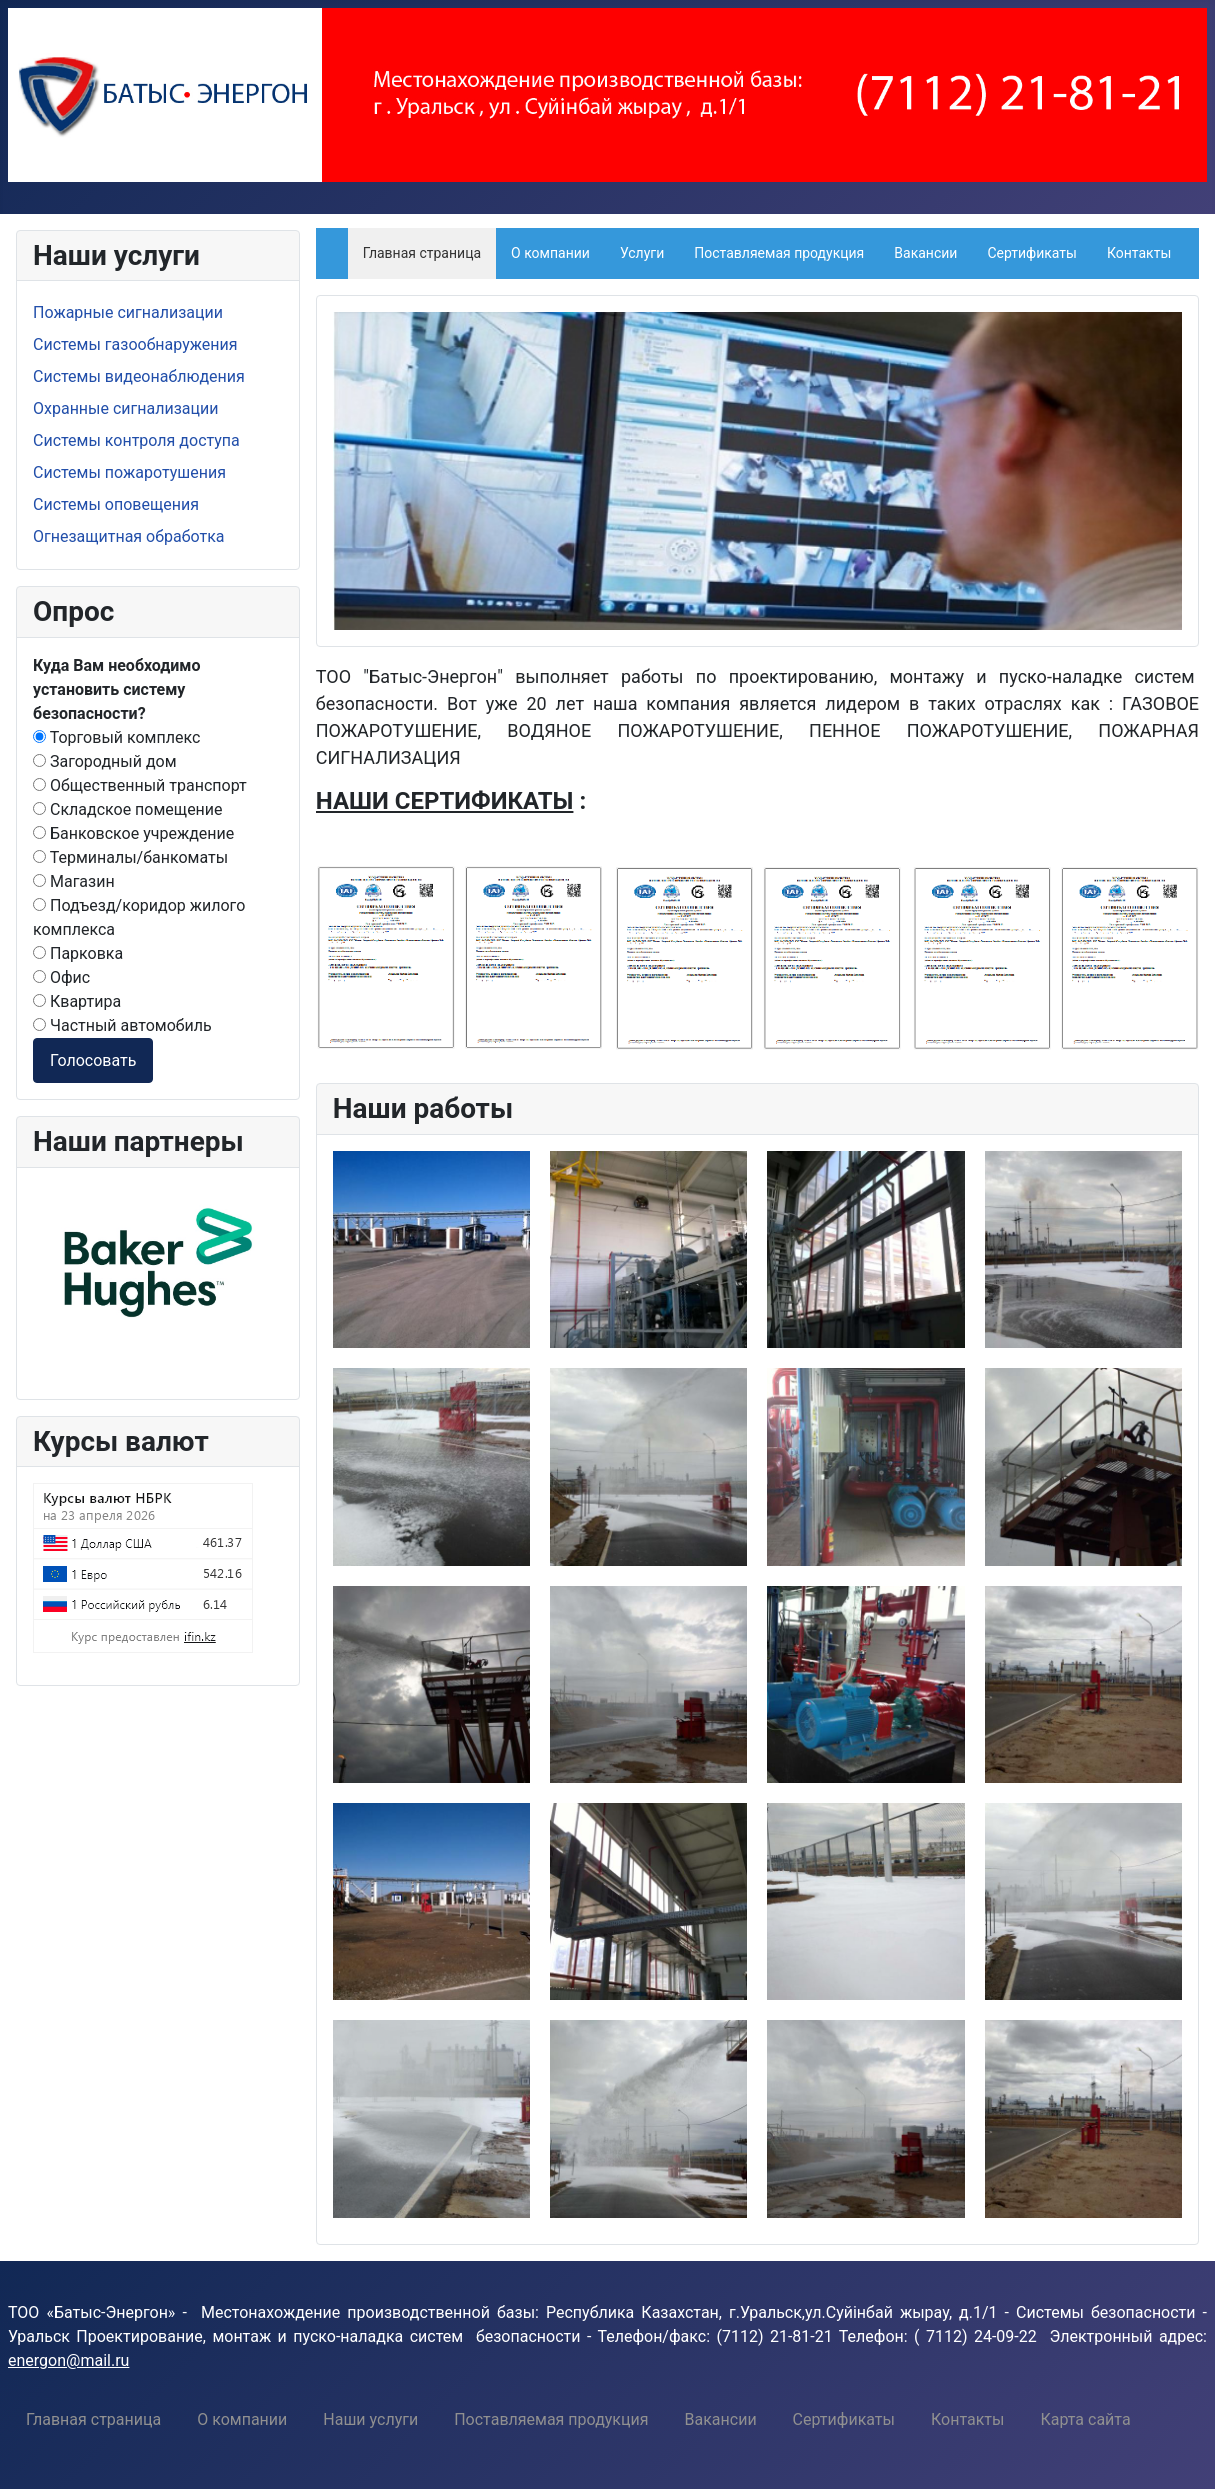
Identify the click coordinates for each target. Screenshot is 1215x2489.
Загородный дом (105, 761)
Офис (61, 977)
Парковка (78, 953)
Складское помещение (128, 809)
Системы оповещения (116, 504)
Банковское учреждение (133, 833)
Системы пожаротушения (129, 472)
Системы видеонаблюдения (139, 376)
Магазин (74, 881)
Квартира (77, 1001)
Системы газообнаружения (135, 344)
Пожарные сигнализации (128, 312)
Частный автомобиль (122, 1025)
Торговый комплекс (116, 737)
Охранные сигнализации (125, 408)
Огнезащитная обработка (129, 536)
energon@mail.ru (68, 2360)
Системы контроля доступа (136, 440)
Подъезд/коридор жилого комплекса (139, 917)
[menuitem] (93, 2419)
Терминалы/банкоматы (130, 857)
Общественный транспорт (140, 785)
